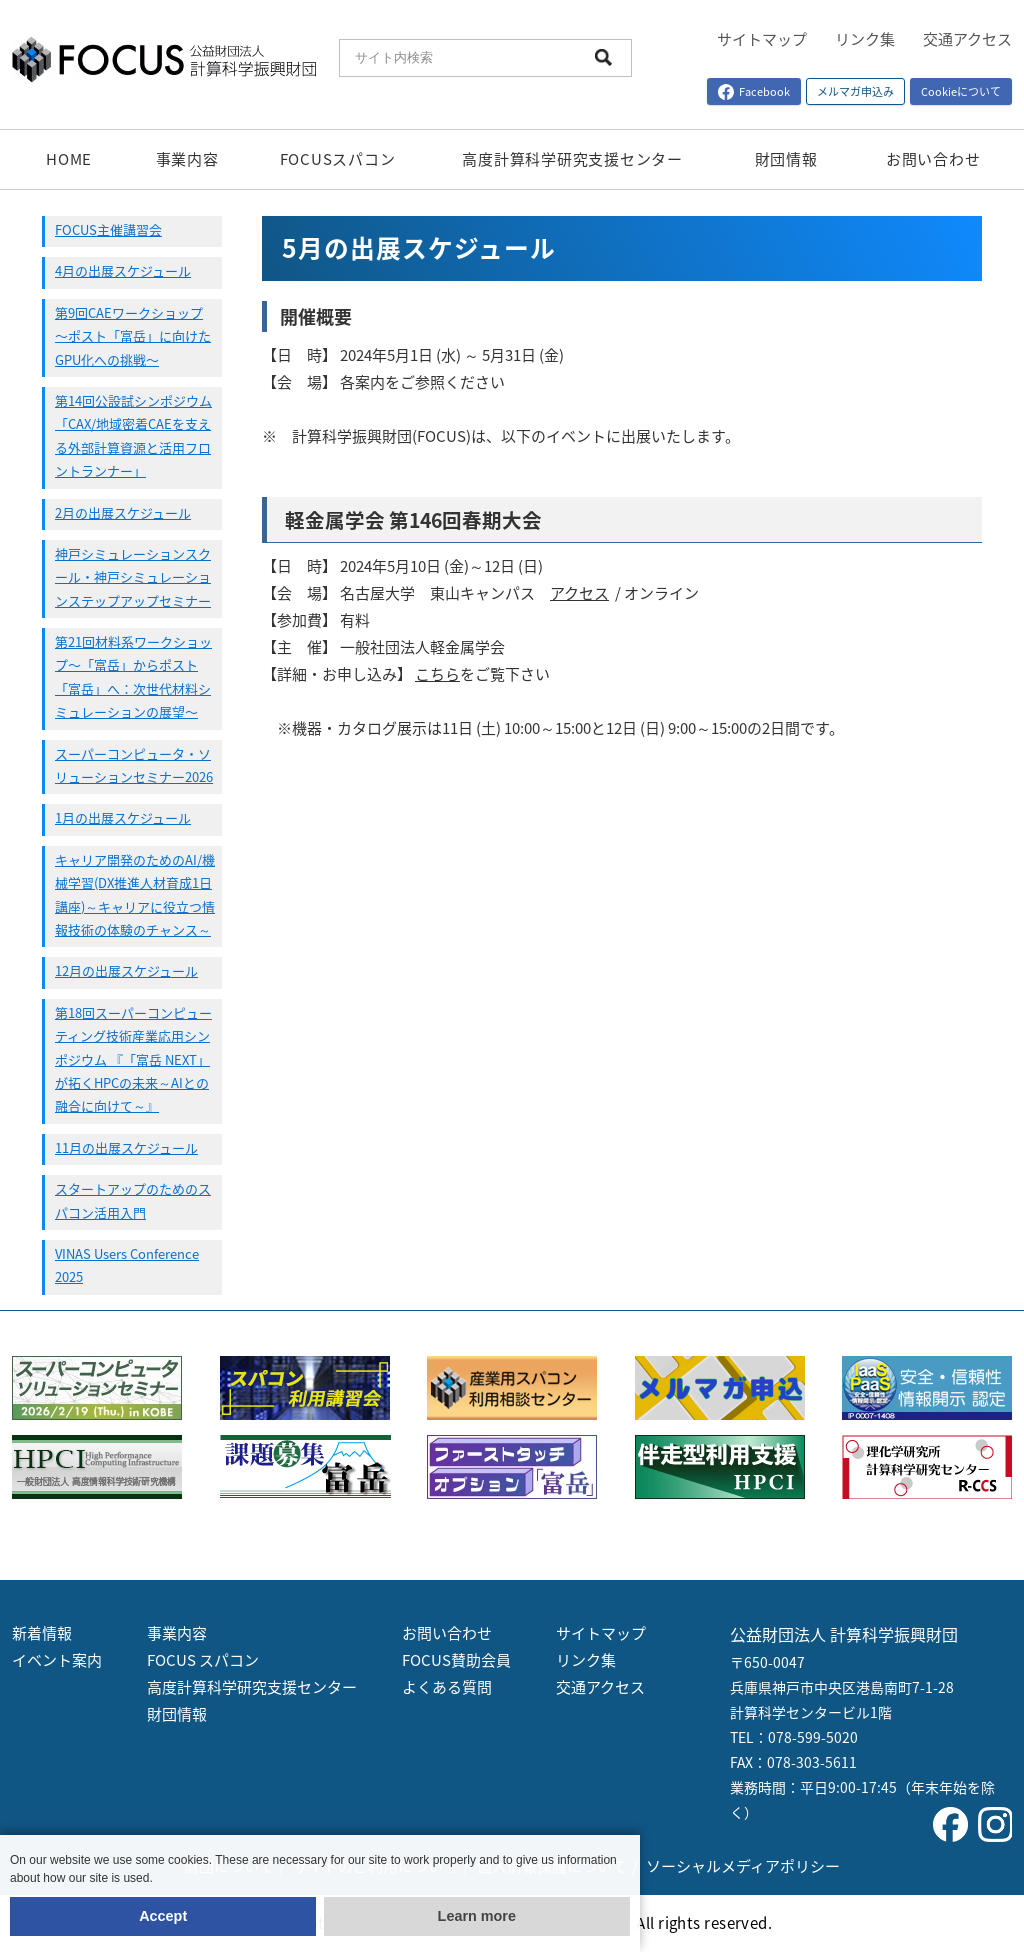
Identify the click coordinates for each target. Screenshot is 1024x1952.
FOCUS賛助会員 (456, 1660)
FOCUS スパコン (203, 1660)
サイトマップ (762, 39)
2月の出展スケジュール (123, 512)
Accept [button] (163, 1916)
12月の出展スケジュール (126, 970)
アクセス (579, 593)
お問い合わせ (933, 159)
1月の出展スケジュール (123, 817)
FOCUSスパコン (338, 159)
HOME (69, 159)
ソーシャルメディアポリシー (743, 1866)
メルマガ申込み (855, 91)
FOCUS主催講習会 (108, 229)
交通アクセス (967, 39)
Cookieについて (961, 91)
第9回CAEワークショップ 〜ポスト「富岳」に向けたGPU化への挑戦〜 (133, 336)
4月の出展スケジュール (123, 270)
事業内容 (187, 159)
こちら (437, 674)
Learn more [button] (477, 1916)
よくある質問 (447, 1687)
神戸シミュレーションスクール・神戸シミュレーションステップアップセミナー (133, 577)
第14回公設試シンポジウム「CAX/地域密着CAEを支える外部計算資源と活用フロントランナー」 (133, 435)
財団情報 (786, 159)
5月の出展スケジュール (419, 247)
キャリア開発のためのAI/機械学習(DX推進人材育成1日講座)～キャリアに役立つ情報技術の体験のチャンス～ (135, 894)
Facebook (754, 91)
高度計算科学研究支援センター (572, 159)
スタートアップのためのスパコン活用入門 (133, 1200)
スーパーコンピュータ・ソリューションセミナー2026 (134, 765)
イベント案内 (57, 1660)
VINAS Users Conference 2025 (127, 1265)
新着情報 (42, 1633)
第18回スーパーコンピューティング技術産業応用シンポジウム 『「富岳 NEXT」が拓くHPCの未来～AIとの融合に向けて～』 (133, 1059)
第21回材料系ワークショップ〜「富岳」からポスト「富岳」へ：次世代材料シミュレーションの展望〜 (133, 676)
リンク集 (865, 39)
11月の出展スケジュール (126, 1147)
